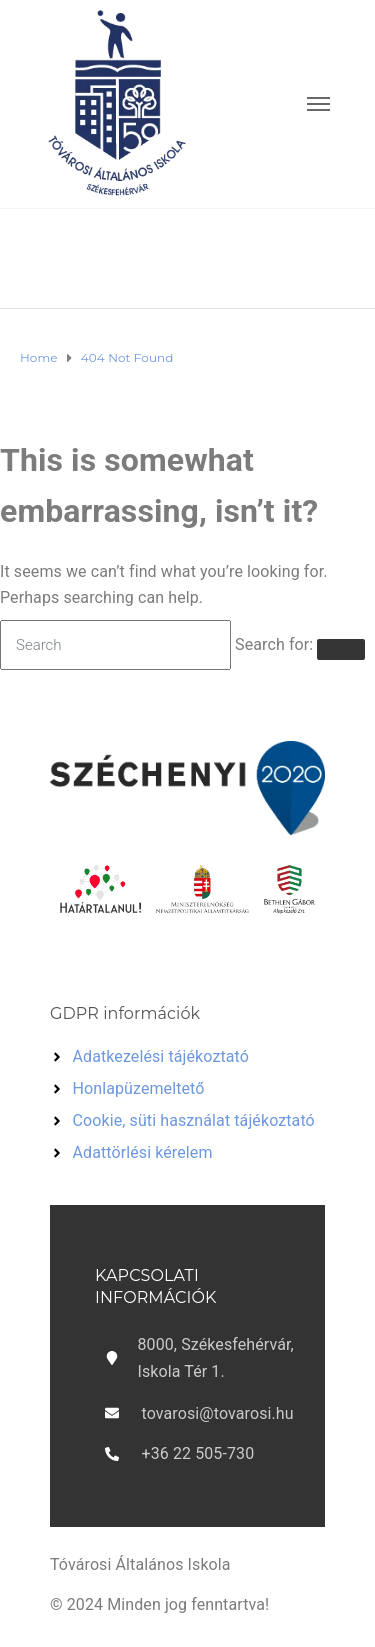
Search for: (274, 644)
